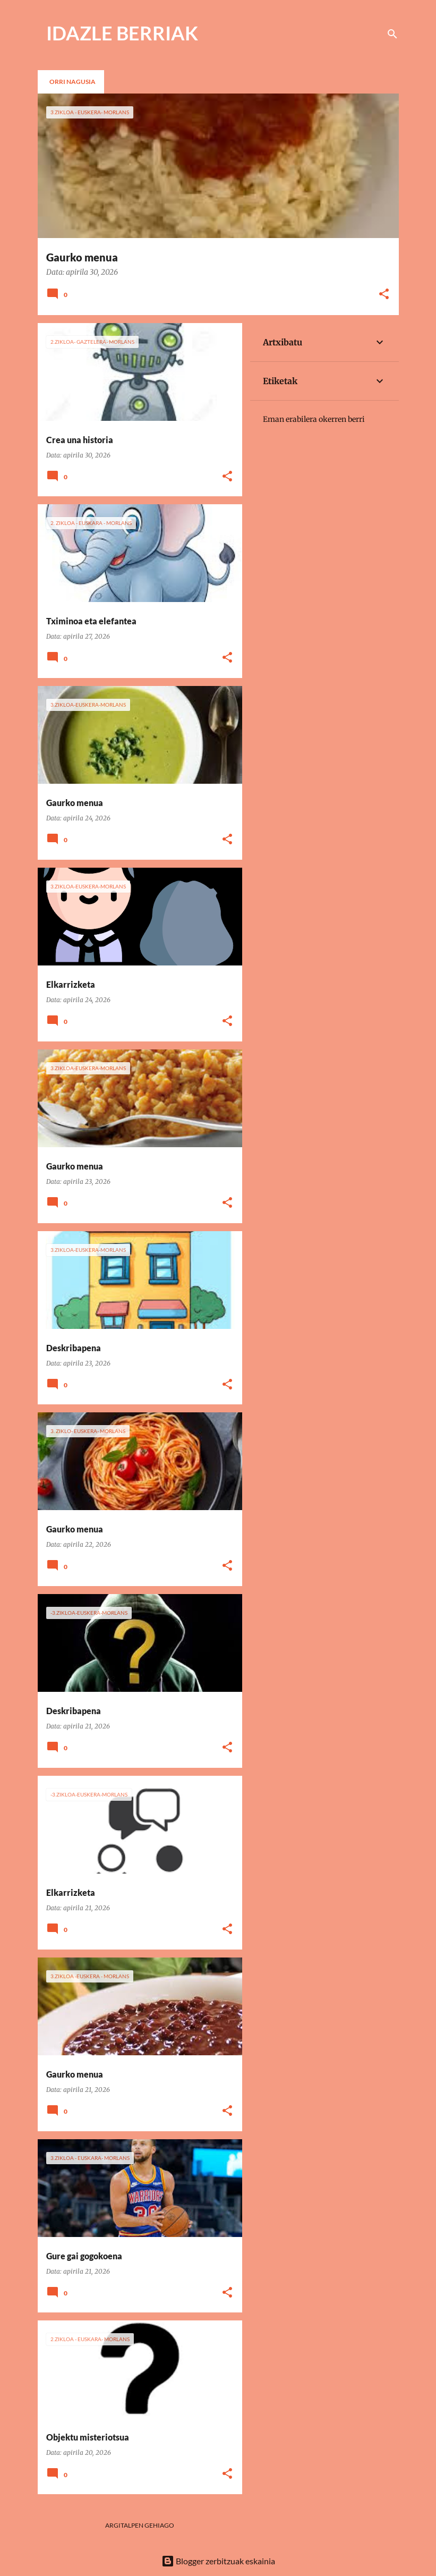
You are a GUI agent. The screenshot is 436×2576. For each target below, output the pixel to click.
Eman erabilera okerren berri (314, 419)
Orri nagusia (72, 82)
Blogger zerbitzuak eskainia (218, 2561)
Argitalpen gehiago (139, 2525)
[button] (384, 294)
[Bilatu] (392, 34)
